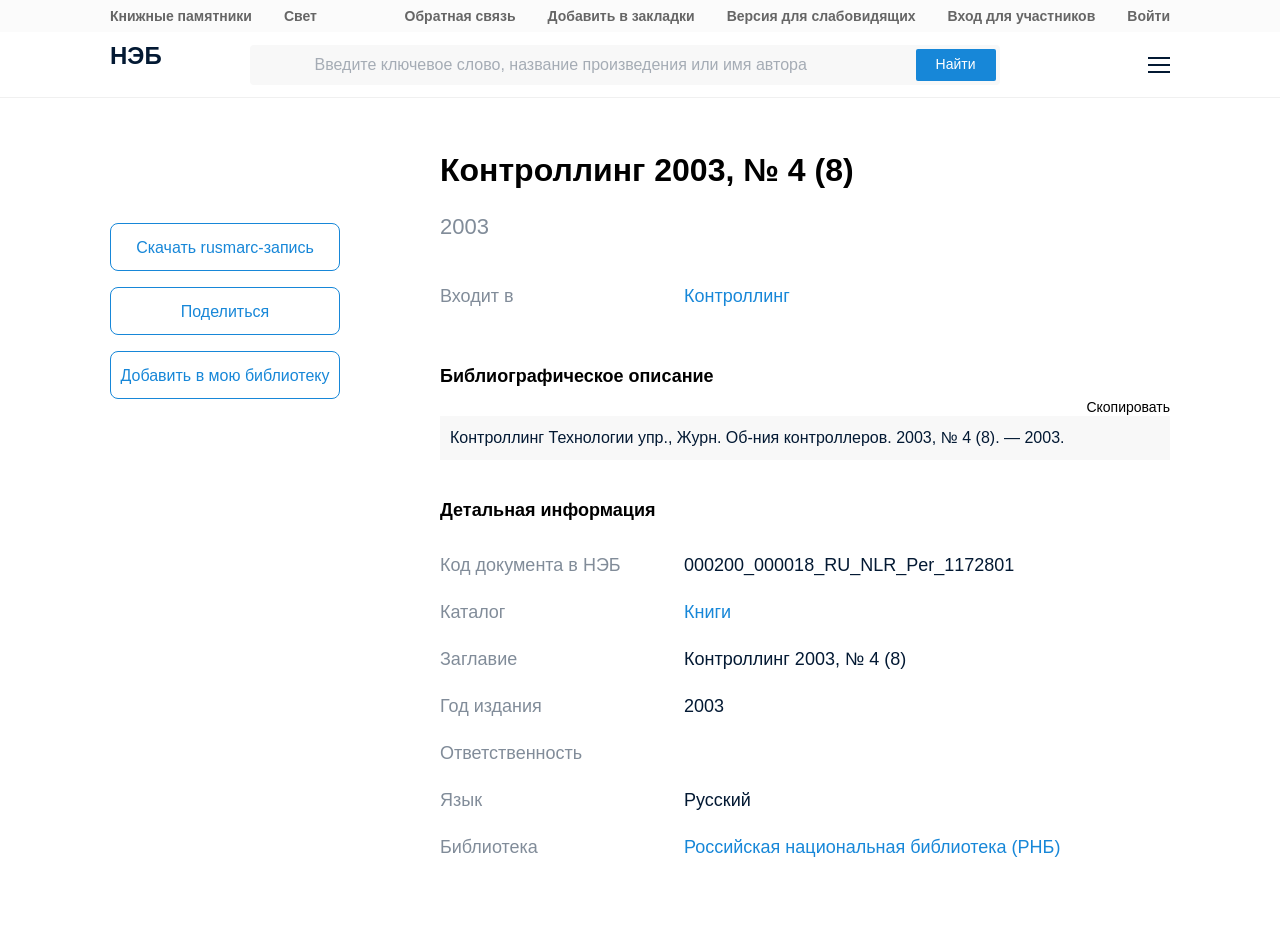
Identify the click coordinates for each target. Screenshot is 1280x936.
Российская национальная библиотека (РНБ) (872, 847)
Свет (300, 16)
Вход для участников (1022, 16)
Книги (707, 612)
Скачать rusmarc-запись (225, 247)
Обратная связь (460, 16)
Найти (956, 64)
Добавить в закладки (621, 16)
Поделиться (225, 311)
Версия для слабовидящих (821, 16)
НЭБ (136, 58)
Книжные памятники (181, 16)
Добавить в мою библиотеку (224, 375)
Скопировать (1128, 407)
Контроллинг (737, 296)
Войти (1148, 16)
